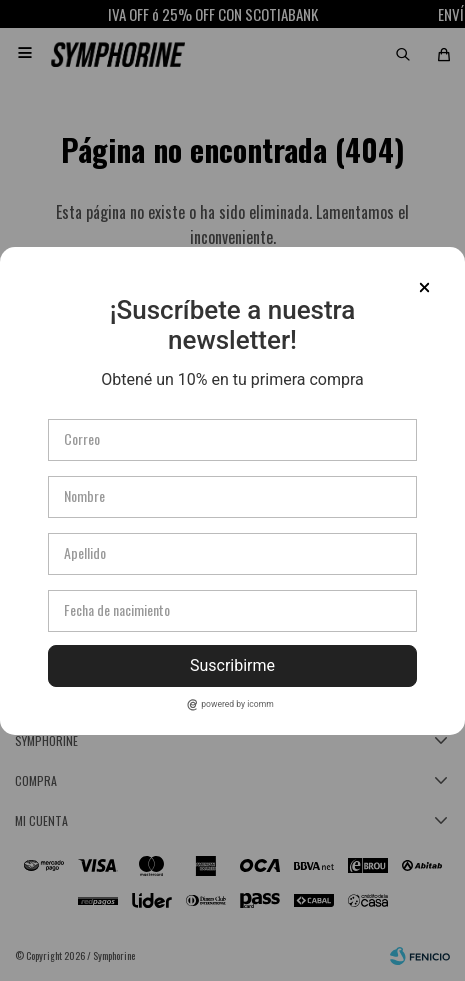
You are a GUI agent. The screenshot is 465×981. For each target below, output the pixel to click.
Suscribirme (232, 665)
